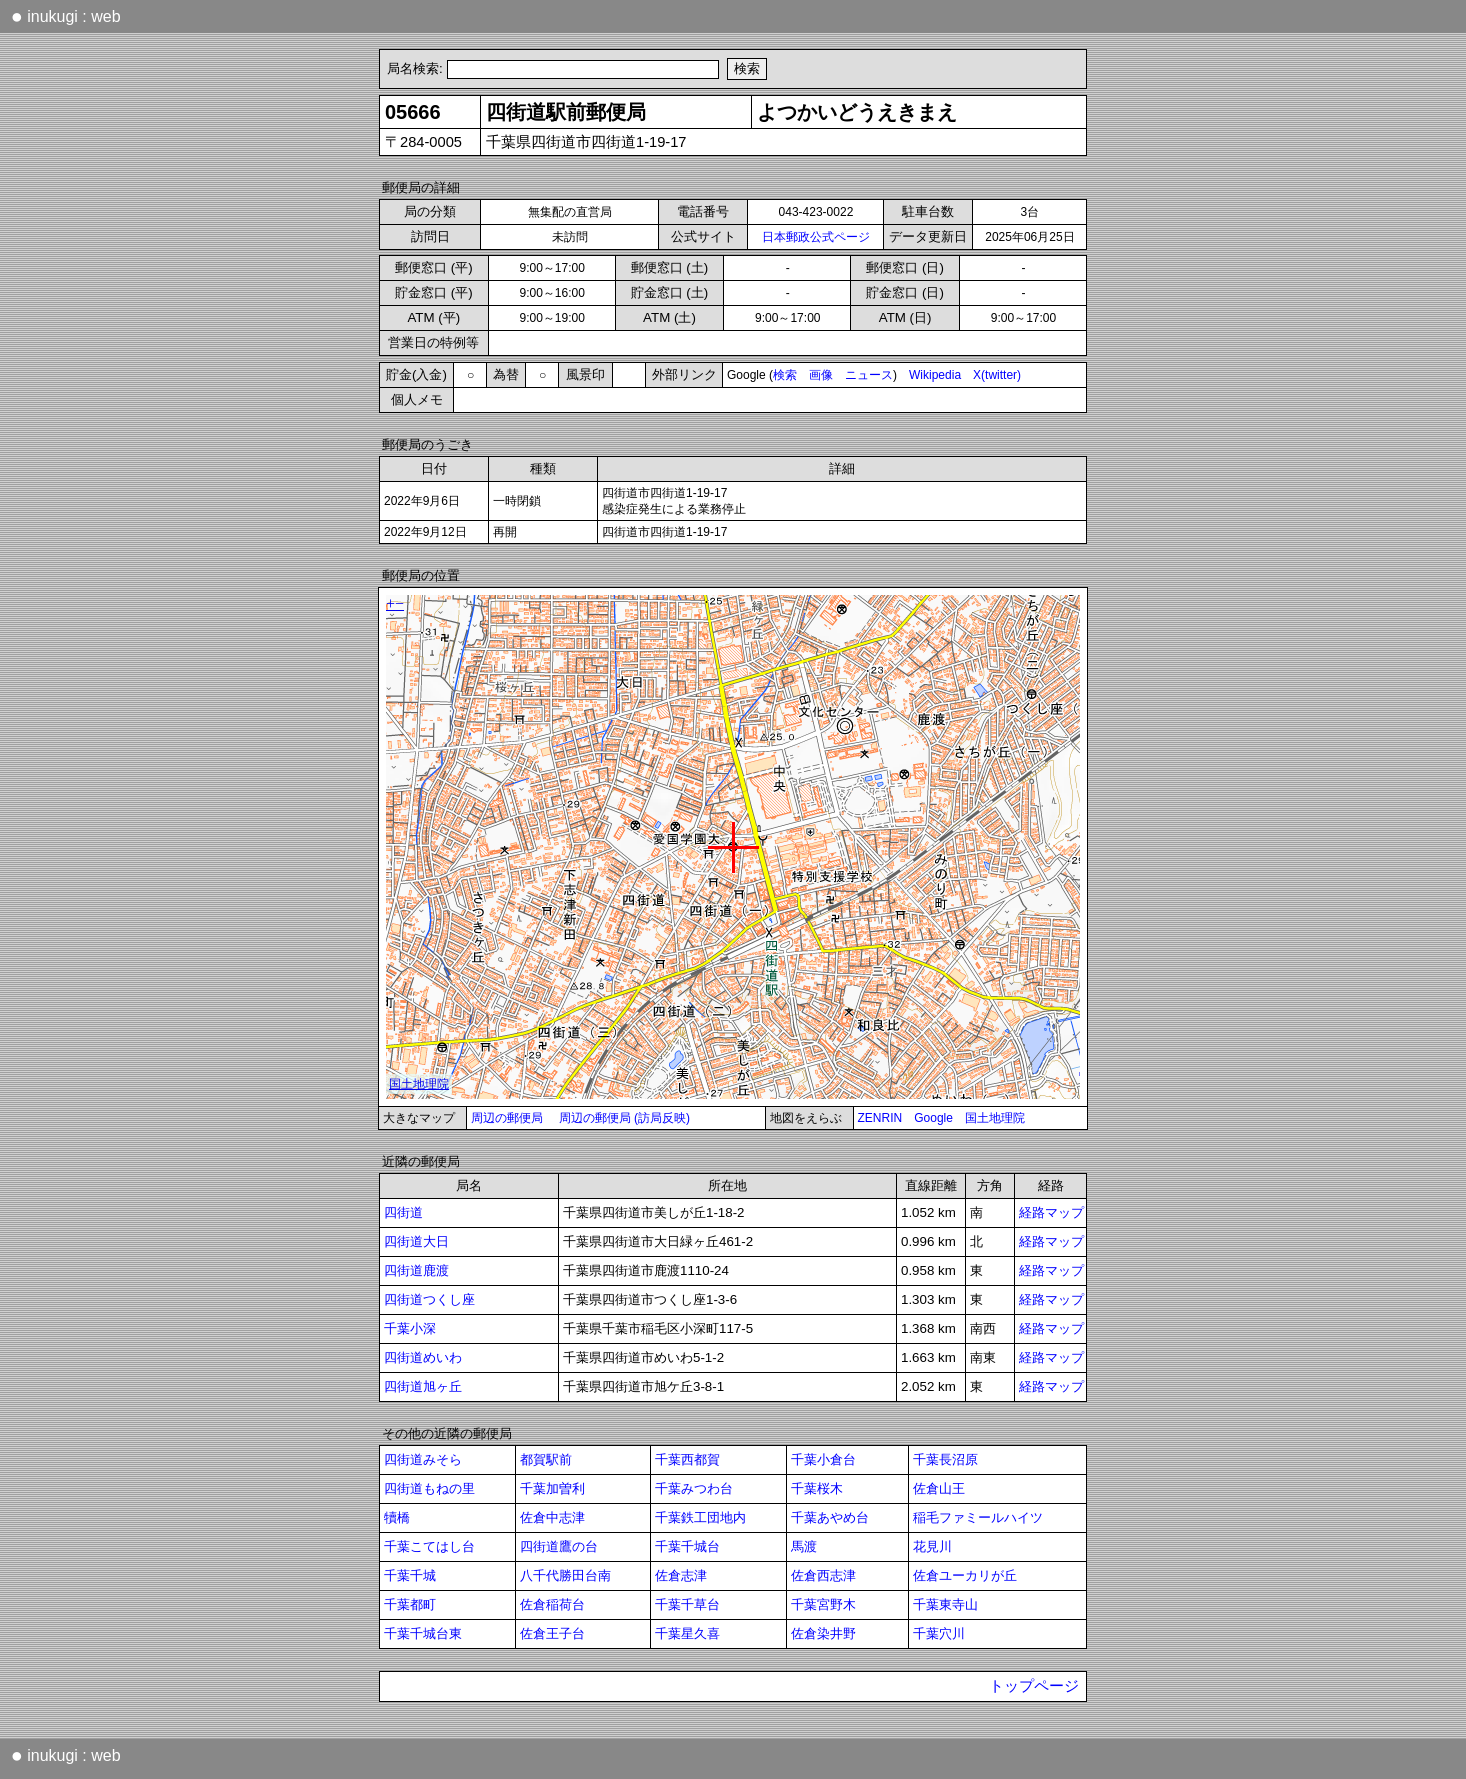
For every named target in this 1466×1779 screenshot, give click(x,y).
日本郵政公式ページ (816, 237)
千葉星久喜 (687, 1633)
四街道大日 (416, 1241)
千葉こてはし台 (429, 1546)
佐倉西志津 (823, 1575)
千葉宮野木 (823, 1604)
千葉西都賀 (687, 1459)
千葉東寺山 (945, 1604)
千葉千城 (410, 1575)
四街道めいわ (423, 1357)
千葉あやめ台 (830, 1517)
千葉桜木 (817, 1488)
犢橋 (397, 1517)
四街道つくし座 (429, 1299)
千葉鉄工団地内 (700, 1517)
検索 (785, 375)
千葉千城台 (687, 1546)
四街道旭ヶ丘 (423, 1386)
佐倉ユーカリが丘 (965, 1575)
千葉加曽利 (552, 1488)
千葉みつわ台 (694, 1488)
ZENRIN (880, 1118)
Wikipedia (935, 375)
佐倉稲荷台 (552, 1604)
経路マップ (1051, 1212)
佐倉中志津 (552, 1517)
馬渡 (804, 1546)
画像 (821, 375)
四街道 (403, 1212)
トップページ (1034, 1686)
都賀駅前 (546, 1459)
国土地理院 (995, 1118)
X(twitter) (997, 375)
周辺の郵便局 (507, 1118)
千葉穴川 (939, 1633)
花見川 (932, 1546)
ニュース (869, 375)
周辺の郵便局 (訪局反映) (624, 1118)
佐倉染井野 (823, 1633)
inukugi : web (66, 16)
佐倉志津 (681, 1575)
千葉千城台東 (423, 1633)
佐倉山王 (939, 1488)
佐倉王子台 (552, 1633)
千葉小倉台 (823, 1459)
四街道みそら (423, 1459)
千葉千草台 (687, 1604)
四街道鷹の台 (559, 1546)
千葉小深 (410, 1328)
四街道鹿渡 (416, 1270)
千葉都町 (410, 1604)
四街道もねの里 (429, 1488)
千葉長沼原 (945, 1459)
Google (933, 1118)
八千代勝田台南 (565, 1575)
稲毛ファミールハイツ (978, 1517)
